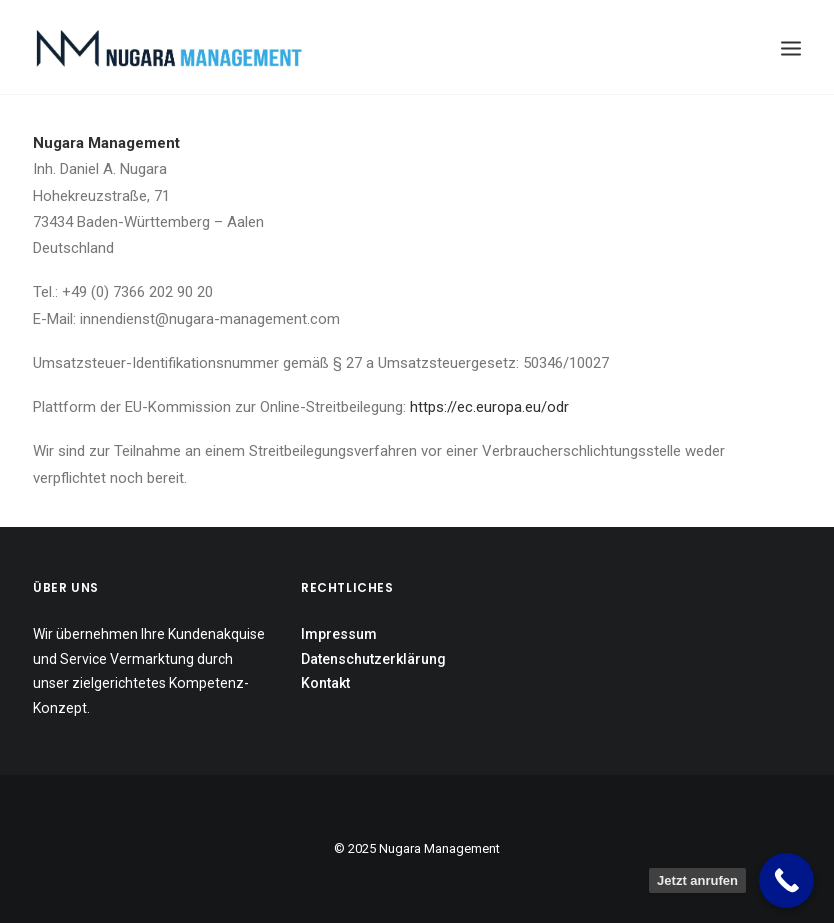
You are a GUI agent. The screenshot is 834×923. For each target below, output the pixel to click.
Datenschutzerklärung (373, 659)
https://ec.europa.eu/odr (489, 407)
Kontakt (325, 683)
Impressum (339, 634)
